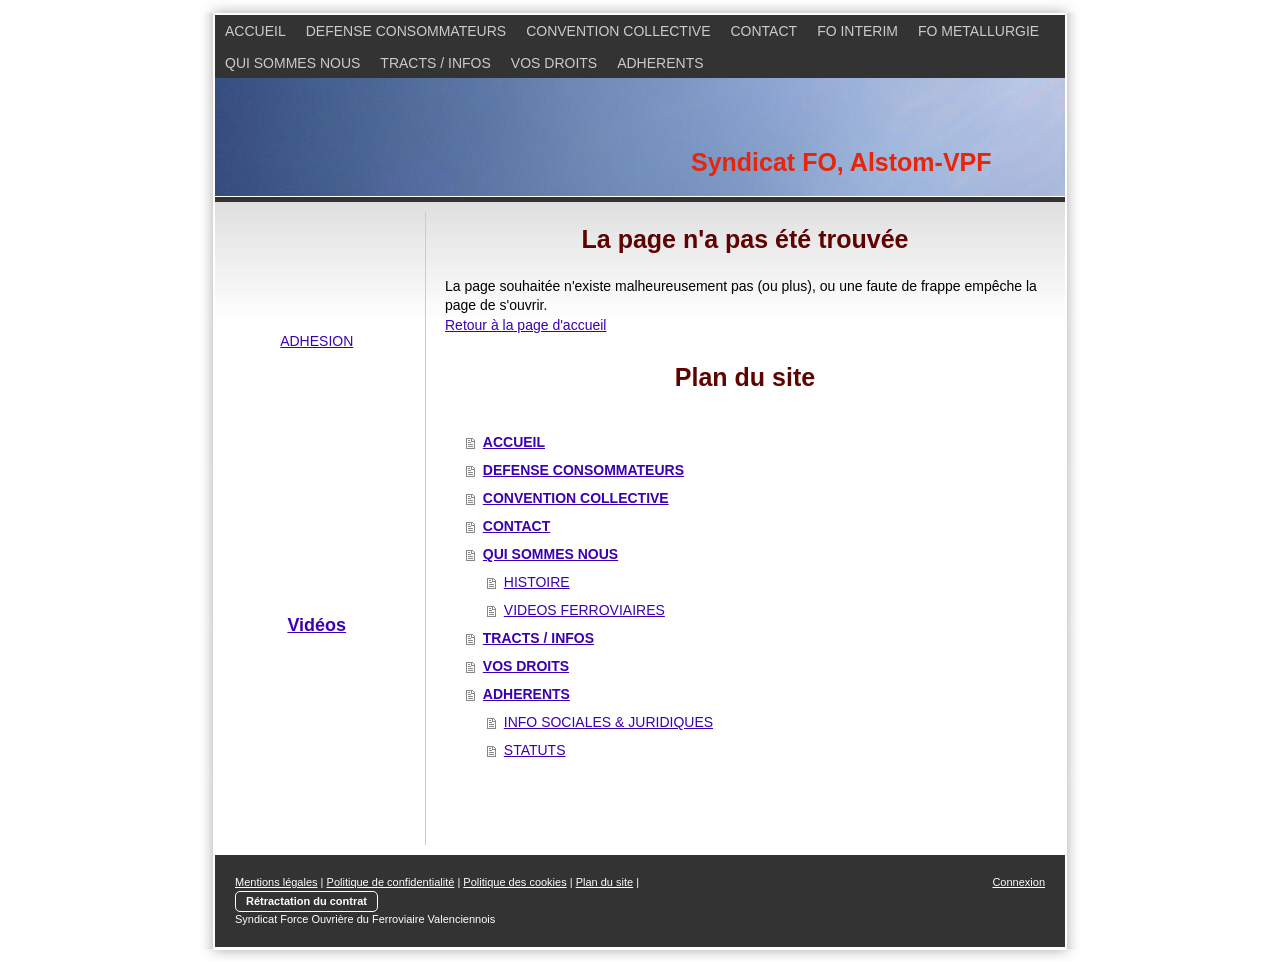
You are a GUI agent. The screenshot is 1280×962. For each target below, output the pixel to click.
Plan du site (604, 882)
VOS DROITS (526, 666)
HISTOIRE (537, 582)
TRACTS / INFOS (538, 638)
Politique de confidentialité (391, 882)
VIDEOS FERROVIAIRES (584, 610)
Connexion (1018, 882)
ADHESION (316, 341)
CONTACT (516, 526)
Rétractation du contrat (306, 901)
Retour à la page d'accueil (525, 325)
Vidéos (316, 625)
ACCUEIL (514, 442)
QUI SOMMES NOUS (550, 554)
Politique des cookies (514, 882)
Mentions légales (276, 882)
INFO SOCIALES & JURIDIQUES (608, 722)
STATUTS (535, 750)
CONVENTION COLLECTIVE (576, 498)
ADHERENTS (526, 694)
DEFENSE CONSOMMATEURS (583, 470)
